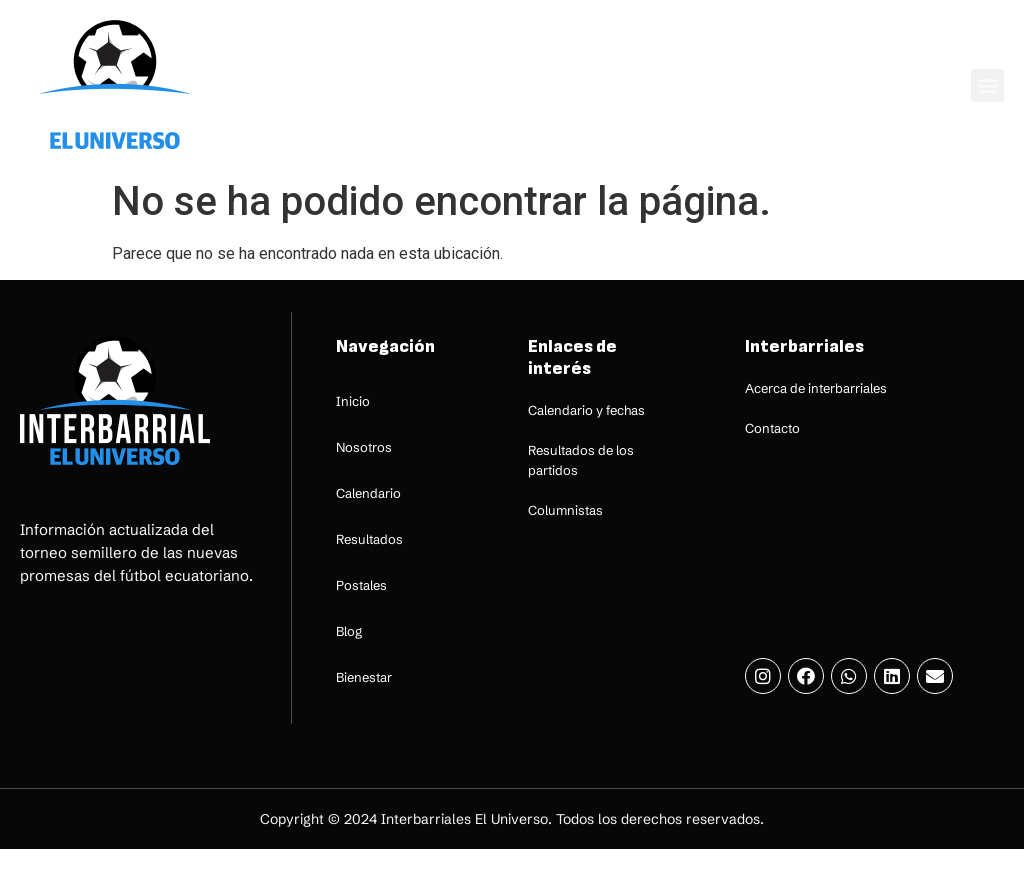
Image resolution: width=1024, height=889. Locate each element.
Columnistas (565, 510)
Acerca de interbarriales (816, 388)
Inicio (353, 401)
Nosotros (364, 447)
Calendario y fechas (586, 410)
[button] (987, 85)
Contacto (772, 428)
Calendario (368, 493)
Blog (349, 631)
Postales (361, 585)
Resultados (369, 539)
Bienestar (364, 677)
